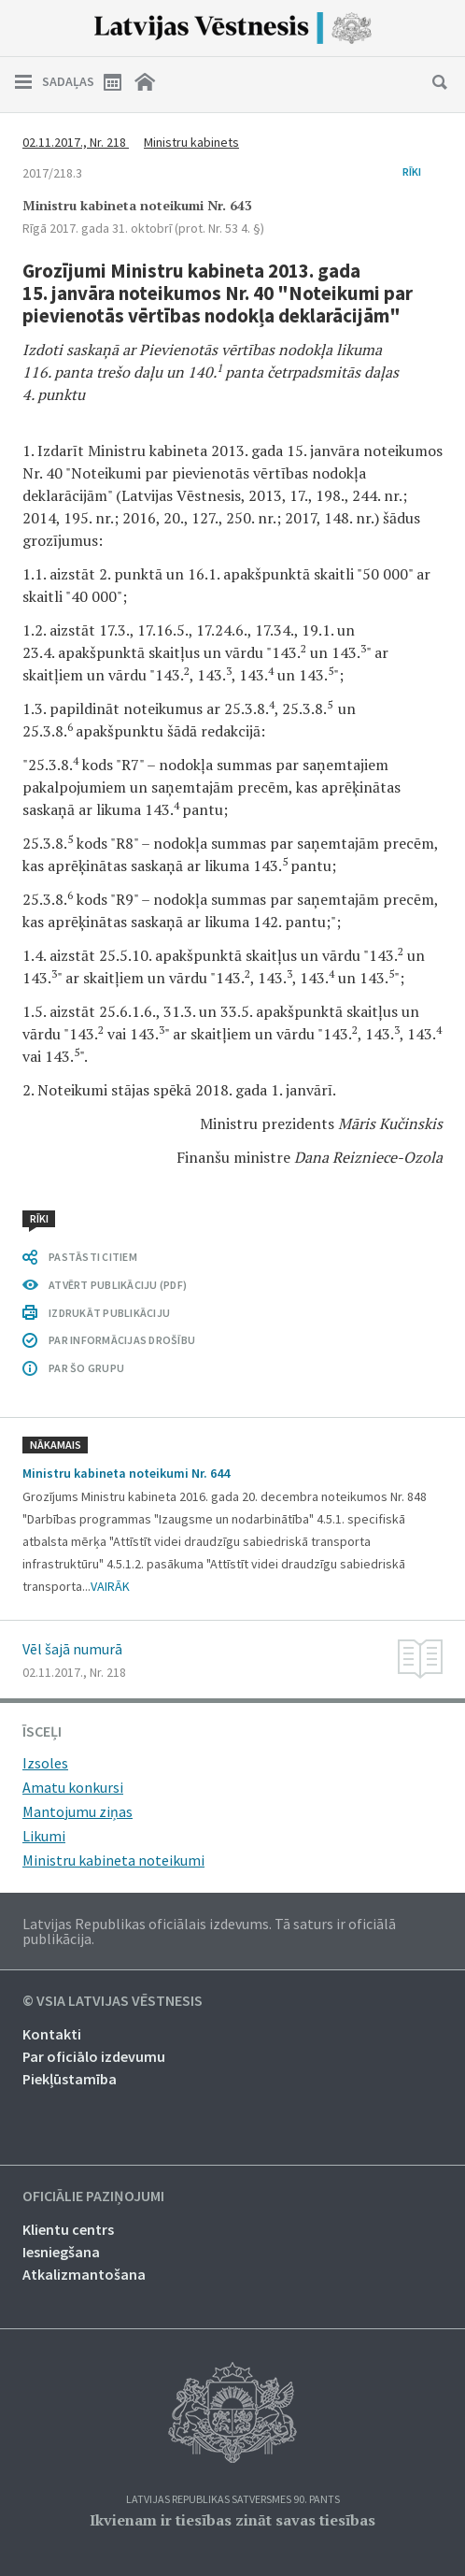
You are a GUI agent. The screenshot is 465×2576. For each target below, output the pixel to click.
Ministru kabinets (191, 142)
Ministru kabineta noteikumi (113, 1860)
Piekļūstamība (69, 2078)
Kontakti (51, 2034)
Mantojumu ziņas (77, 1811)
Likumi (43, 1835)
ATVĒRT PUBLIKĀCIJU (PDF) (118, 1285)
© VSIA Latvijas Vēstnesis (112, 2001)
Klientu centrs (68, 2229)
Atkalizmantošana (84, 2274)
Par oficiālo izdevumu (93, 2056)
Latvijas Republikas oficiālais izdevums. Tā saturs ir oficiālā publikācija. (209, 1931)
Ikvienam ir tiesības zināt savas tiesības (232, 2520)
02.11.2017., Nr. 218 (75, 142)
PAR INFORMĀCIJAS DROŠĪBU (122, 1340)
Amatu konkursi (72, 1787)
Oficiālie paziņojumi (93, 2196)
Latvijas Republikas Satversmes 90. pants (233, 2500)
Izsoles (45, 1762)
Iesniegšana (61, 2251)
